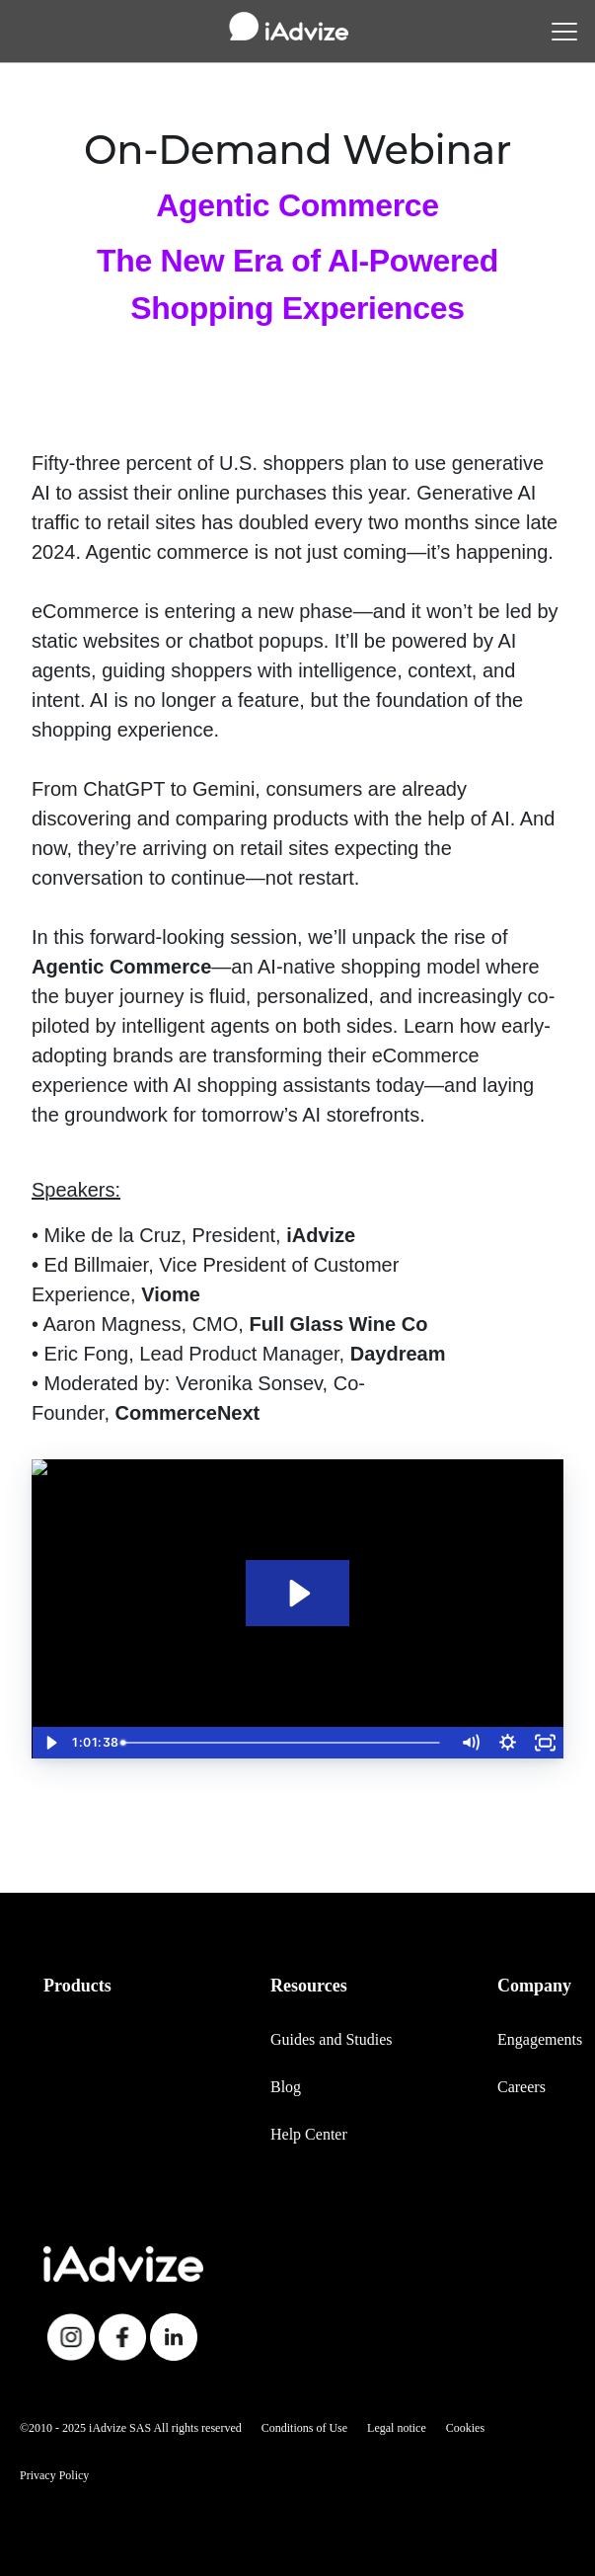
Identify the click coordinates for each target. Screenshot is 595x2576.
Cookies (465, 2428)
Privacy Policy (54, 2475)
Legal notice (396, 2428)
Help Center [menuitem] (308, 2134)
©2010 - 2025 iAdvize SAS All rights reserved (131, 2428)
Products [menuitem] (77, 1985)
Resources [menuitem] (308, 1985)
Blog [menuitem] (285, 2086)
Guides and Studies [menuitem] (331, 2039)
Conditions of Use (304, 2428)
